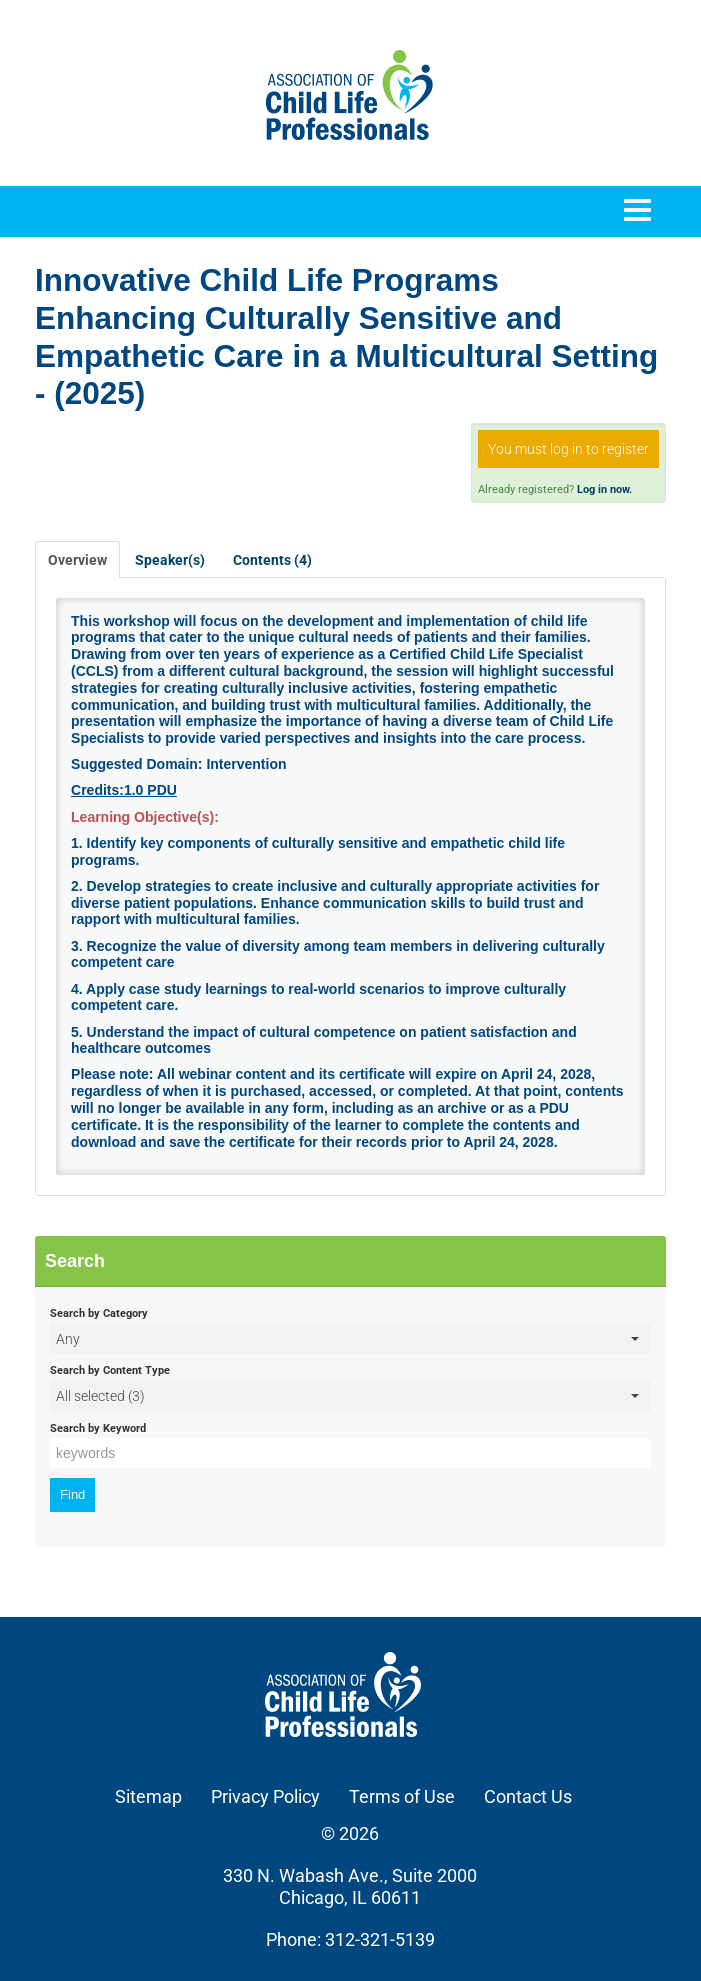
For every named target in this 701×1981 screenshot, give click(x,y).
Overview (77, 560)
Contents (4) (272, 560)
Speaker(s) (170, 560)
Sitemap (148, 1796)
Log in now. (604, 489)
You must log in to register (568, 449)
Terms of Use (402, 1796)
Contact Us (528, 1796)
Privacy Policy (265, 1796)
